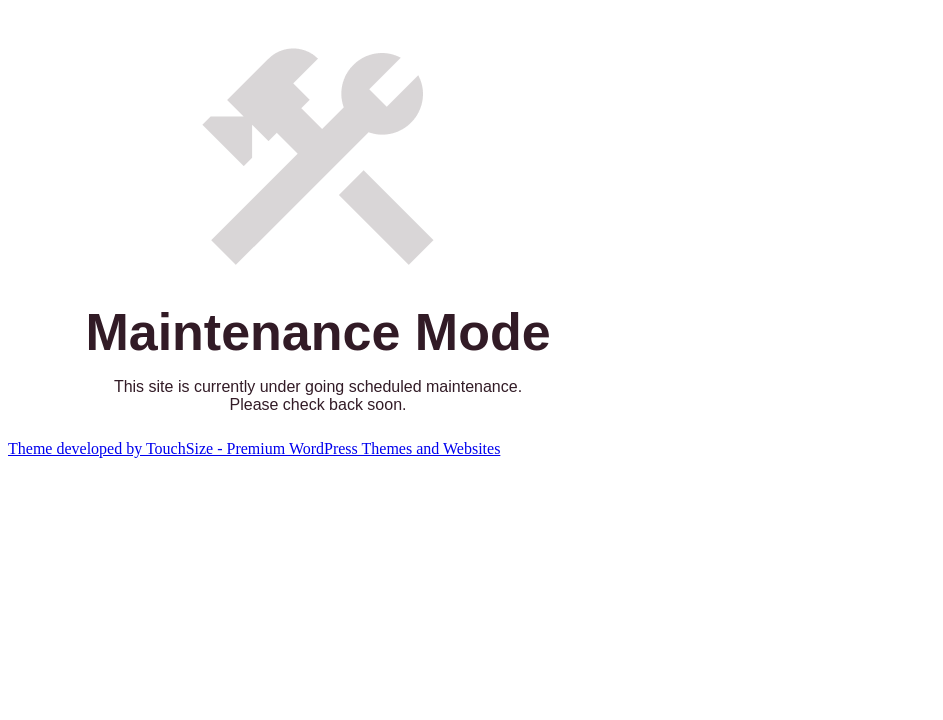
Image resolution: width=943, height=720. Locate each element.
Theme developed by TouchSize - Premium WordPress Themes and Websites (254, 448)
